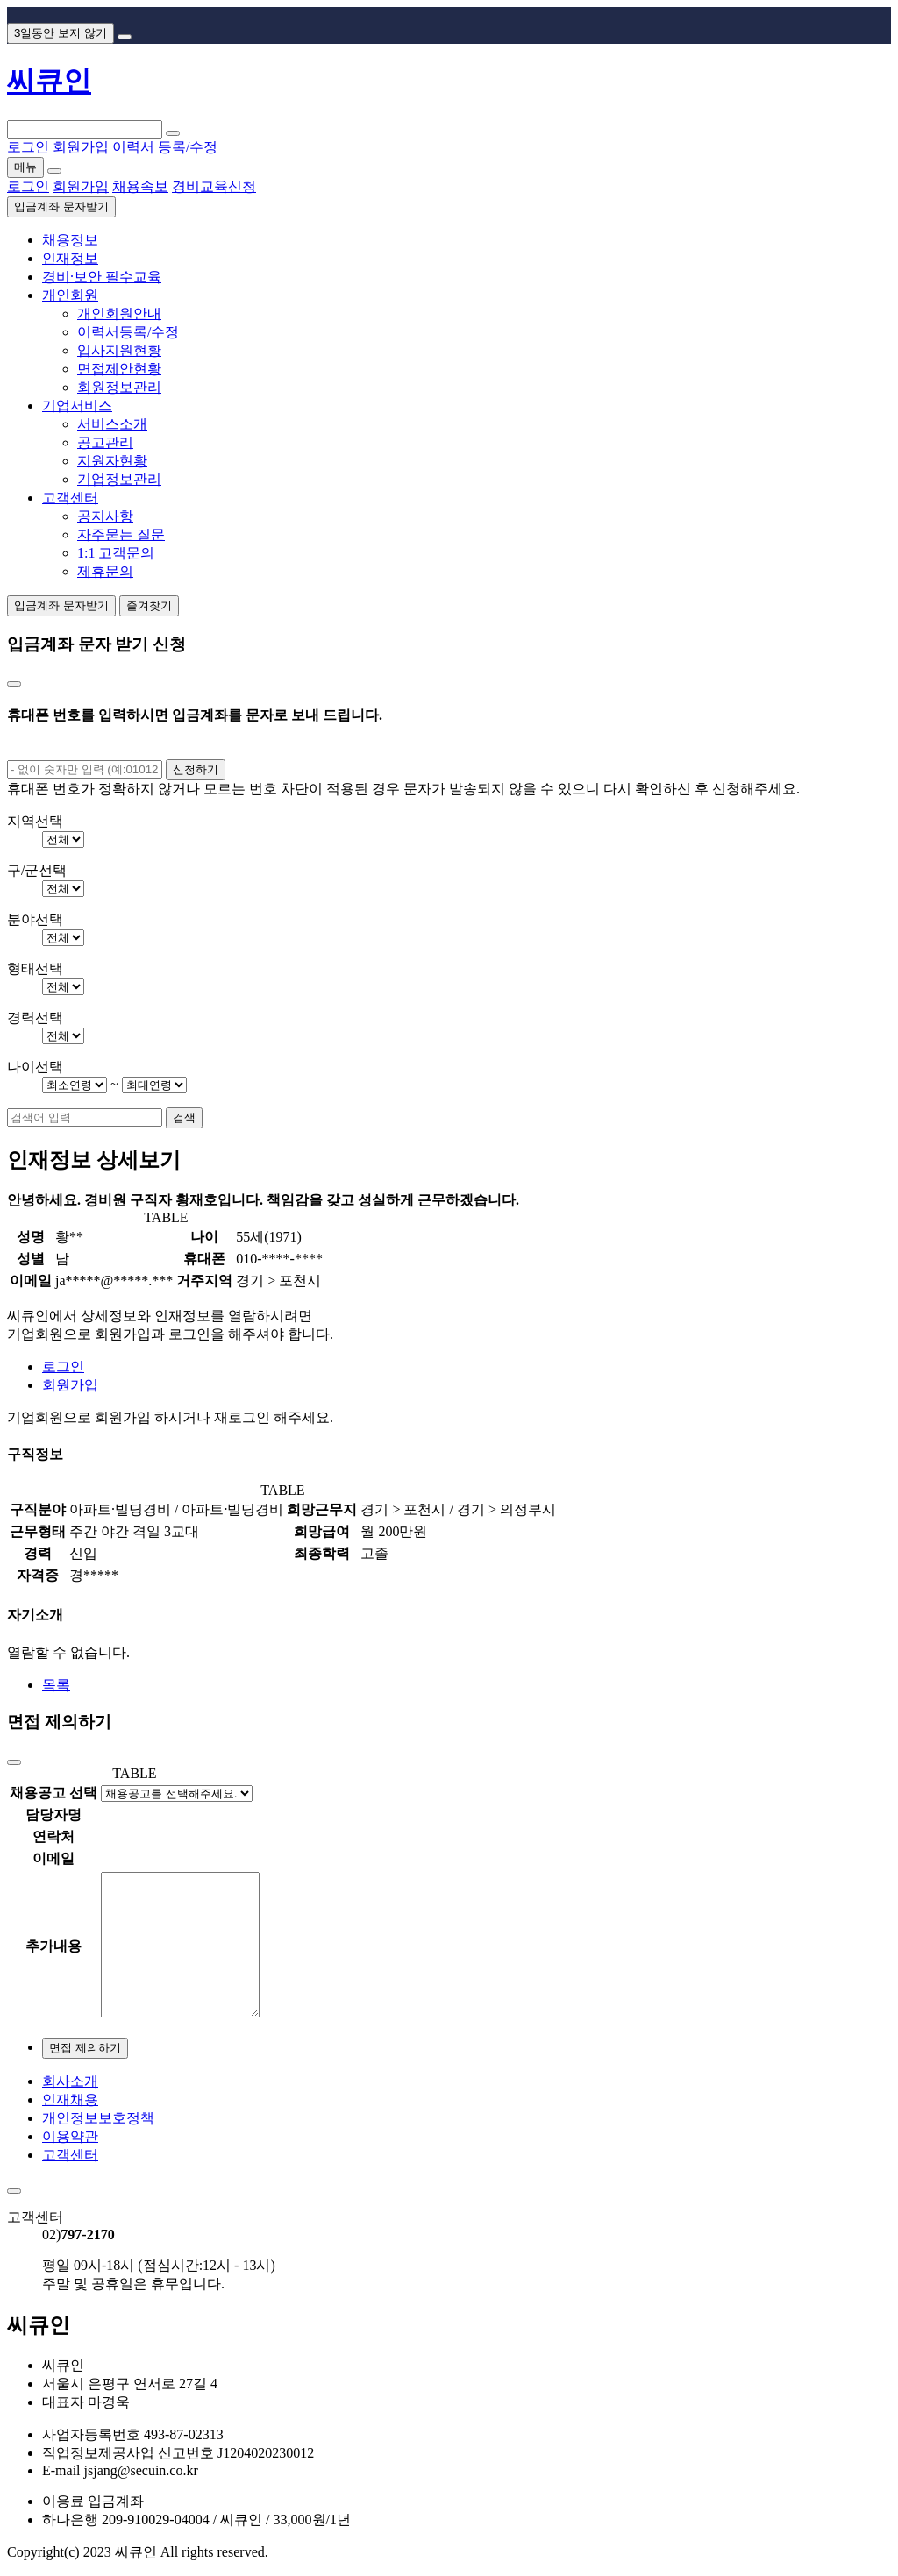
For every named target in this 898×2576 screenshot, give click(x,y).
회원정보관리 (119, 387)
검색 (184, 1117)
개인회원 (70, 295)
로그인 (63, 1366)
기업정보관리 (119, 479)
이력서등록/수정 (128, 331)
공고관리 (105, 442)
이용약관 (70, 2136)
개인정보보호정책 (98, 2117)
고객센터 (70, 497)
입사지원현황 (119, 350)
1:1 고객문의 (115, 552)
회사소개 (70, 2081)
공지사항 (105, 516)
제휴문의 (105, 571)
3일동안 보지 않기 (60, 32)
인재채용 (70, 2099)
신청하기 (195, 769)
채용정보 (70, 239)
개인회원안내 (119, 313)
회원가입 (70, 1384)
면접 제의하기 (85, 2047)
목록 (56, 1684)
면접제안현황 (119, 368)
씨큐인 (49, 80)
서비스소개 (112, 423)
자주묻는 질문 (121, 534)
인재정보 (70, 258)
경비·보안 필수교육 (101, 276)
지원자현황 (112, 460)
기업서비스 (77, 405)
